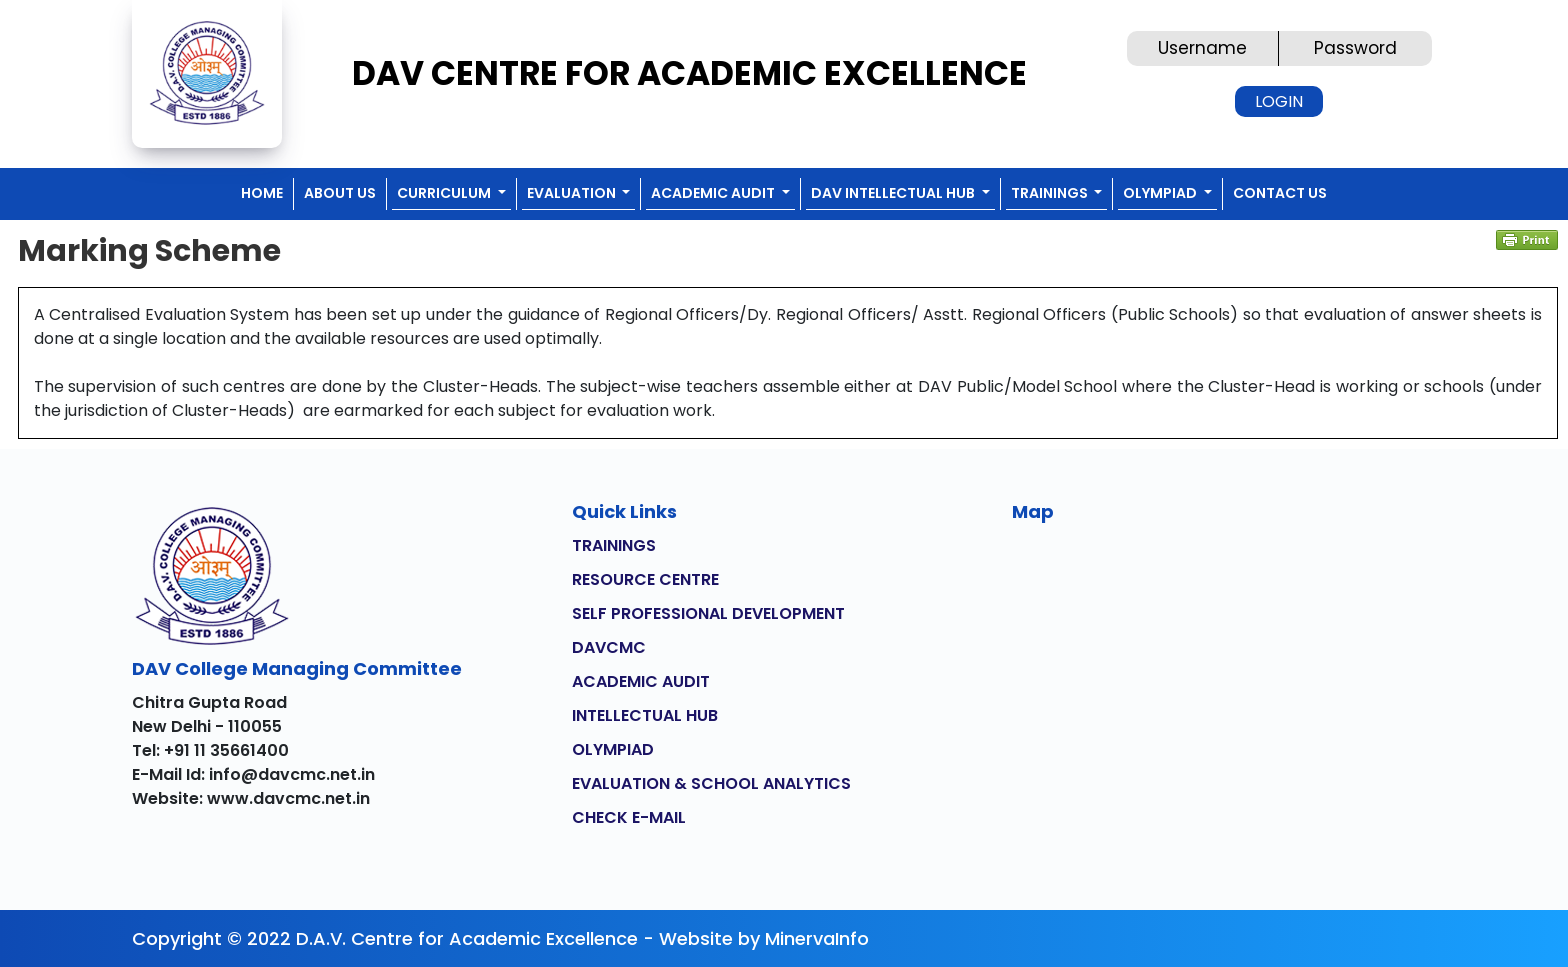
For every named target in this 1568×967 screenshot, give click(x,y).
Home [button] (262, 193)
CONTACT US (1280, 193)
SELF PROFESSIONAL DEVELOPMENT (708, 613)
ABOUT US (340, 193)
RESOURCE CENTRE (645, 579)
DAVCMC (609, 647)
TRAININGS (614, 545)
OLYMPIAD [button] (1161, 193)
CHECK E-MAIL (629, 817)
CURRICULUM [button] (445, 193)
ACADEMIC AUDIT (641, 681)
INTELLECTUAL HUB (645, 715)
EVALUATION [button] (573, 193)
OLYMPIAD (613, 749)
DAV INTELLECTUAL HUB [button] (894, 193)
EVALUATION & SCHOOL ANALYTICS (711, 783)
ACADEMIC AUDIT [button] (714, 193)
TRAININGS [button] (1051, 193)
